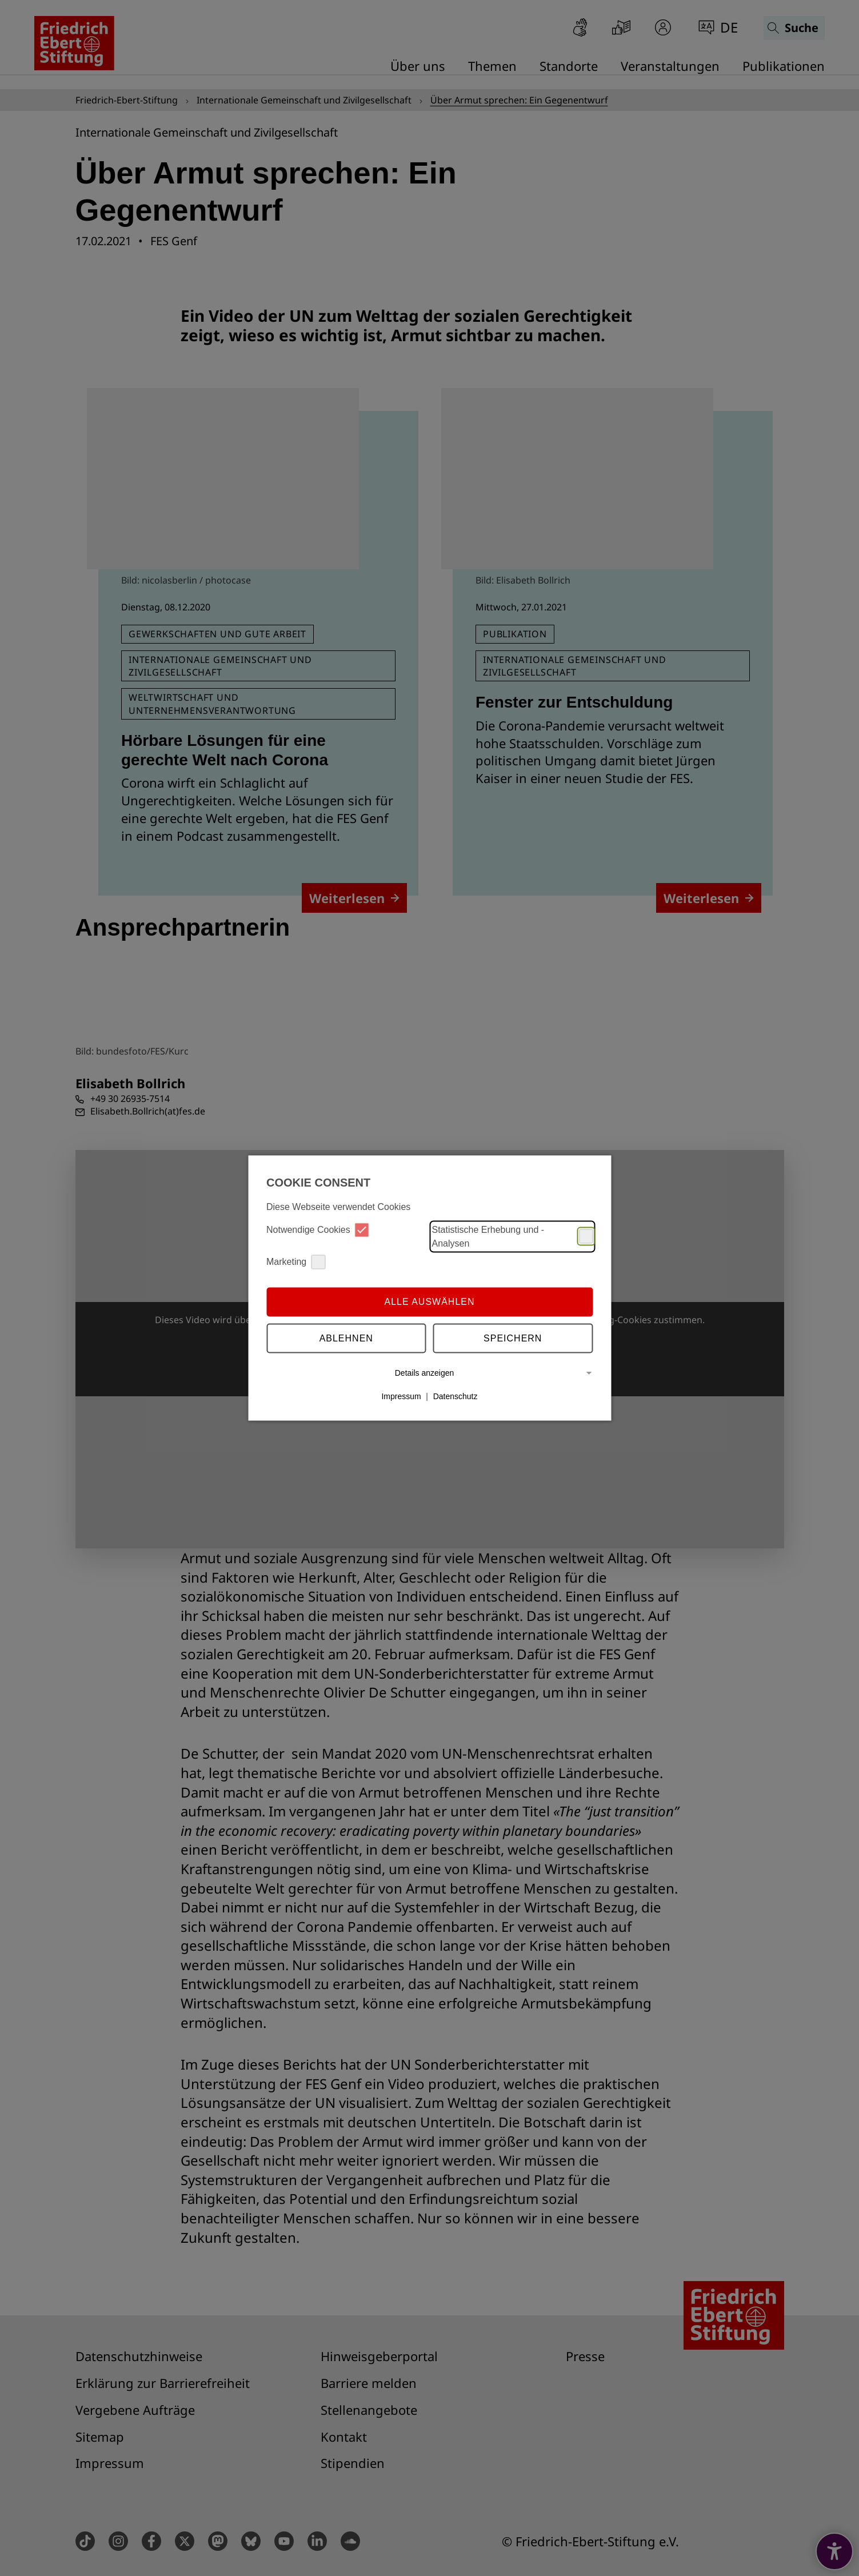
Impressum (401, 1396)
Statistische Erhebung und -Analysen (512, 1236)
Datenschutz (455, 1396)
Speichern (513, 1338)
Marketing (295, 1262)
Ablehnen (346, 1338)
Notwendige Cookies (317, 1230)
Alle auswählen (429, 1302)
